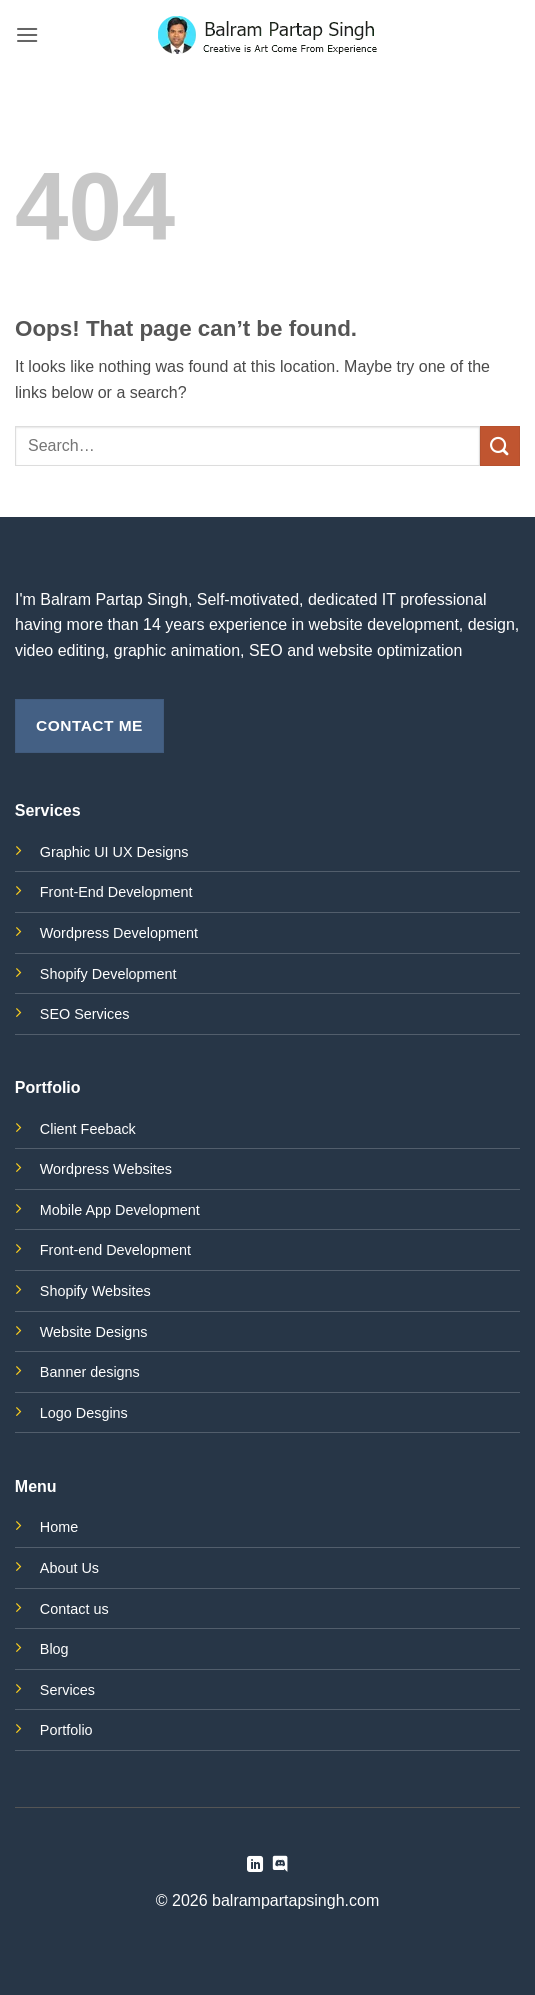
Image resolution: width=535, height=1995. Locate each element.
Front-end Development (115, 1250)
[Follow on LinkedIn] (255, 1865)
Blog (54, 1649)
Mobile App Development (120, 1210)
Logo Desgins (84, 1413)
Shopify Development (108, 974)
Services (67, 1690)
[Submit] (500, 445)
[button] (27, 34)
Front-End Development (116, 892)
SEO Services (85, 1014)
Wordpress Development (119, 933)
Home (59, 1527)
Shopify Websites (95, 1291)
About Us (69, 1568)
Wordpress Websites (106, 1169)
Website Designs (94, 1332)
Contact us (74, 1609)
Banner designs (90, 1372)
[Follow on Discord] (280, 1865)
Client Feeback (88, 1129)
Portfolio (66, 1730)
